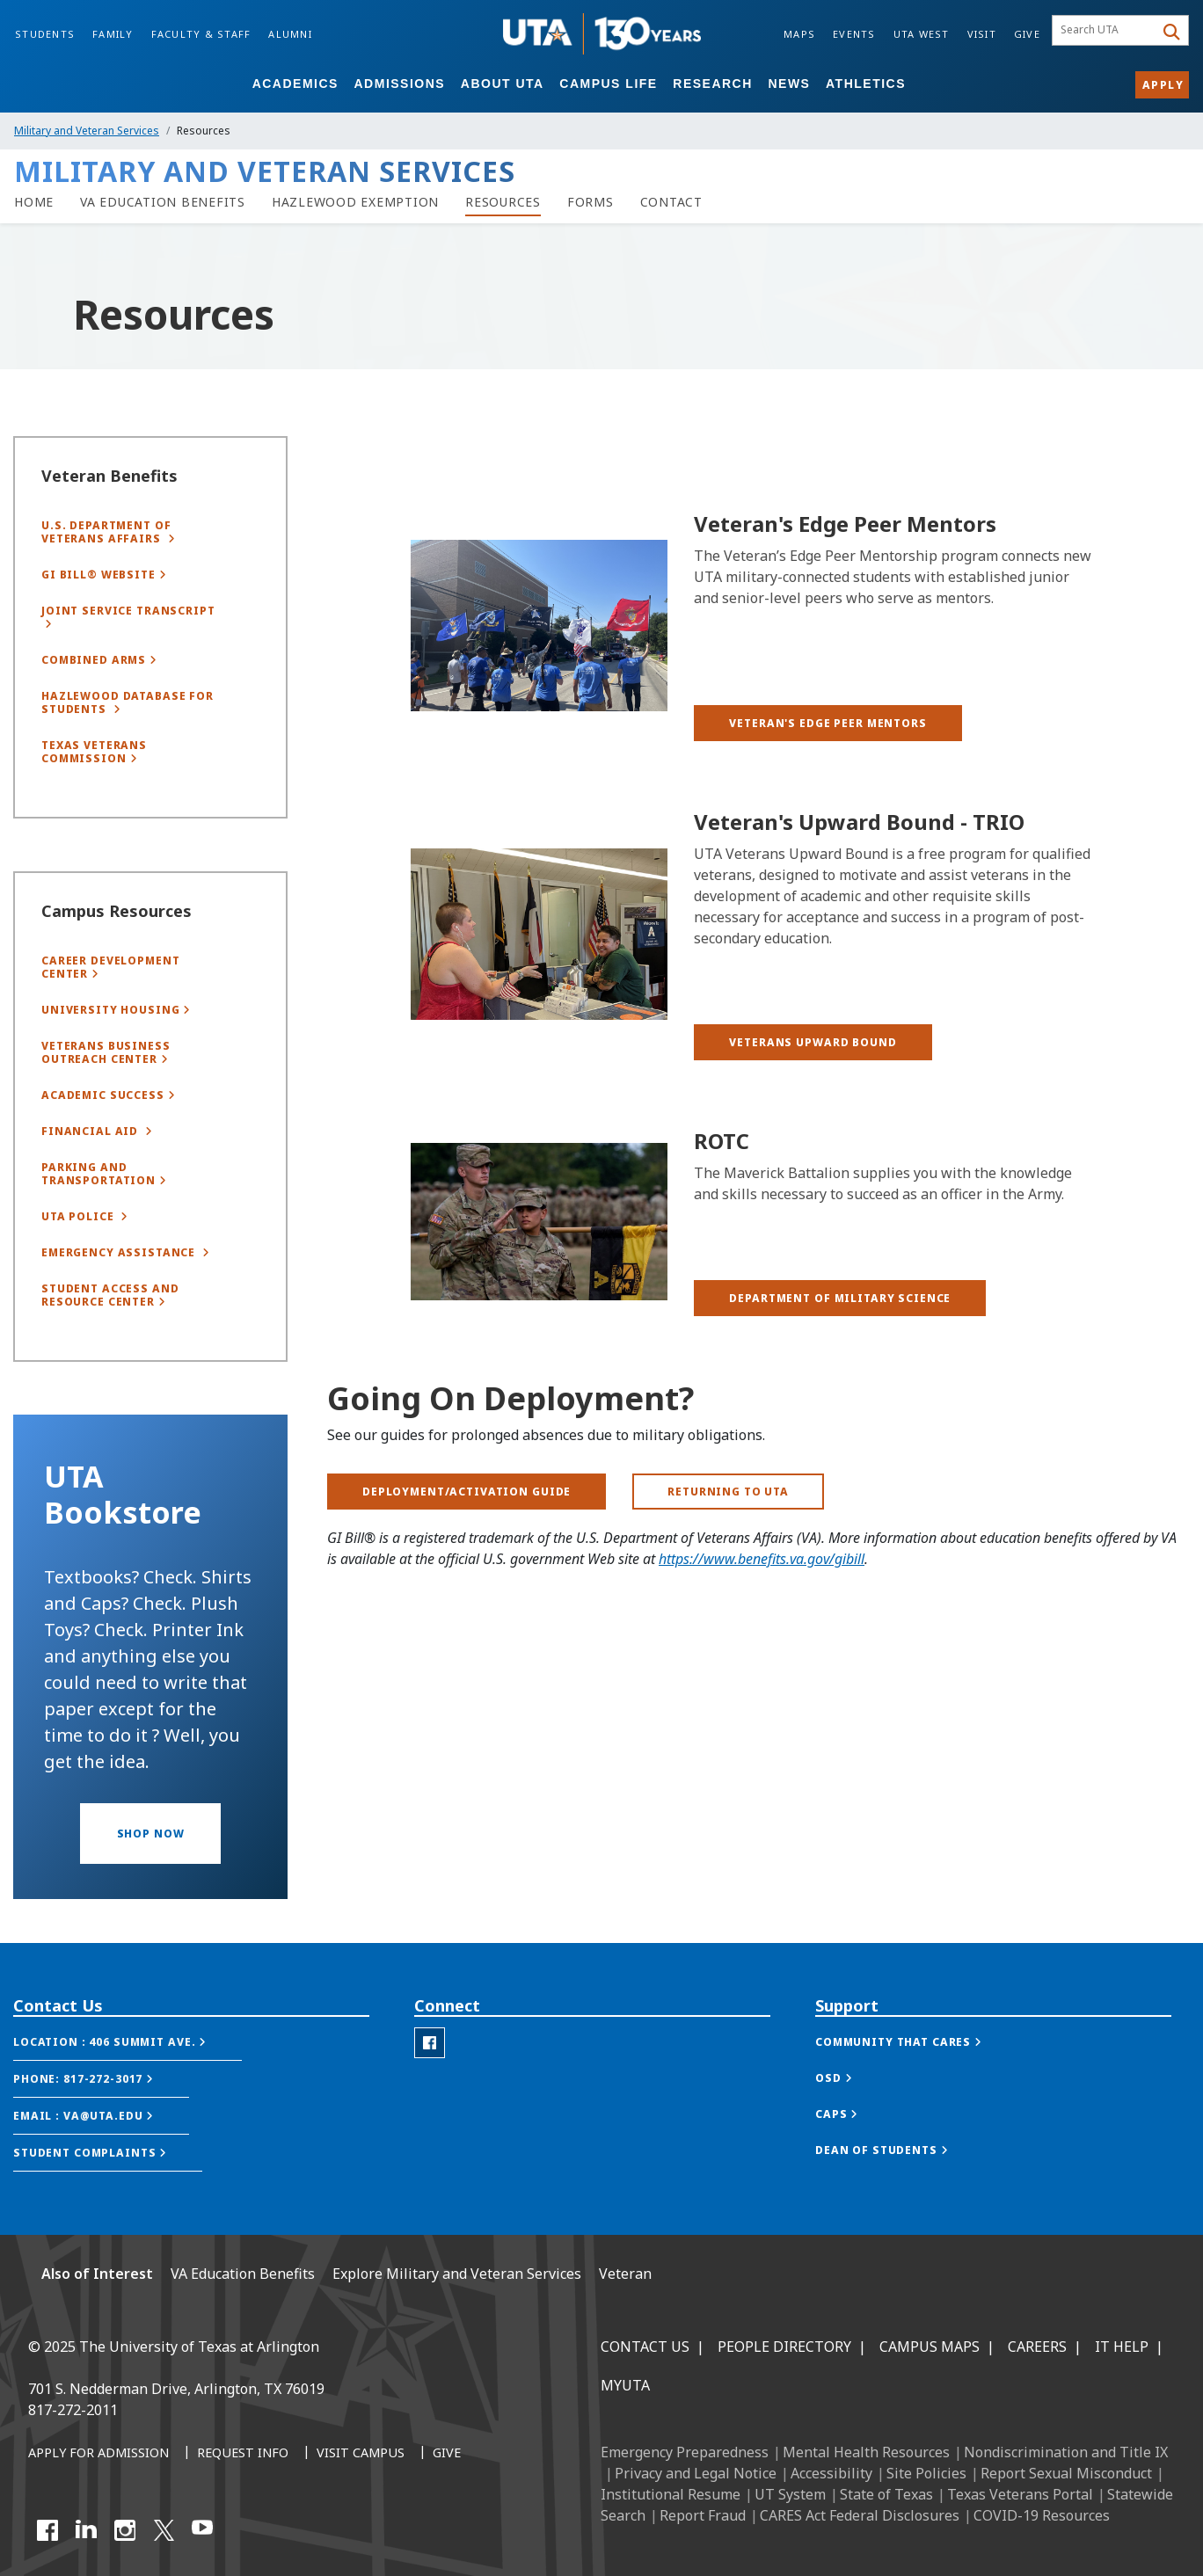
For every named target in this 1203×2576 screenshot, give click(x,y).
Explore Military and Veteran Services (456, 2273)
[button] (827, 723)
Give (1027, 33)
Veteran (625, 2273)
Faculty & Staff (201, 33)
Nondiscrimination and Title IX (1066, 2452)
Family (113, 33)
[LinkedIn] (86, 2530)
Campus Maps (929, 2346)
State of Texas (886, 2494)
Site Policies (926, 2473)
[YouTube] (202, 2530)
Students (45, 33)
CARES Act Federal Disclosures (859, 2515)
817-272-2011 (73, 2410)
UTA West (921, 33)
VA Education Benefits (243, 2273)
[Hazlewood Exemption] (355, 202)
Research (713, 83)
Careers (1037, 2346)
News (789, 83)
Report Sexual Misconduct (1066, 2473)
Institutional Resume (670, 2494)
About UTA (502, 83)
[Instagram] (124, 2530)
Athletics (866, 83)
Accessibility (831, 2473)
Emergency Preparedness (685, 2452)
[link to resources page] (503, 202)
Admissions (400, 83)
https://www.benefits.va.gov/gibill (761, 1573)
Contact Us (645, 2346)
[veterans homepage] (34, 202)
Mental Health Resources (866, 2452)
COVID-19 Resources (1041, 2515)
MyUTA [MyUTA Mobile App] (625, 2385)
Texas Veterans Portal (1020, 2494)
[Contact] (671, 202)
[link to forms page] (590, 202)
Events (854, 33)
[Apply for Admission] (98, 2453)
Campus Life (608, 83)
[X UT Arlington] (163, 2530)
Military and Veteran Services (86, 130)
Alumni (290, 33)
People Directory (784, 2346)
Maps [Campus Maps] (799, 33)
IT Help (1121, 2346)
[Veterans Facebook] (429, 2090)
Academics (295, 83)
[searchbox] (1106, 31)
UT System (790, 2494)
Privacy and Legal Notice (695, 2473)
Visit (981, 33)
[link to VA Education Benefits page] (162, 202)
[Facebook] (47, 2530)
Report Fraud (703, 2515)
